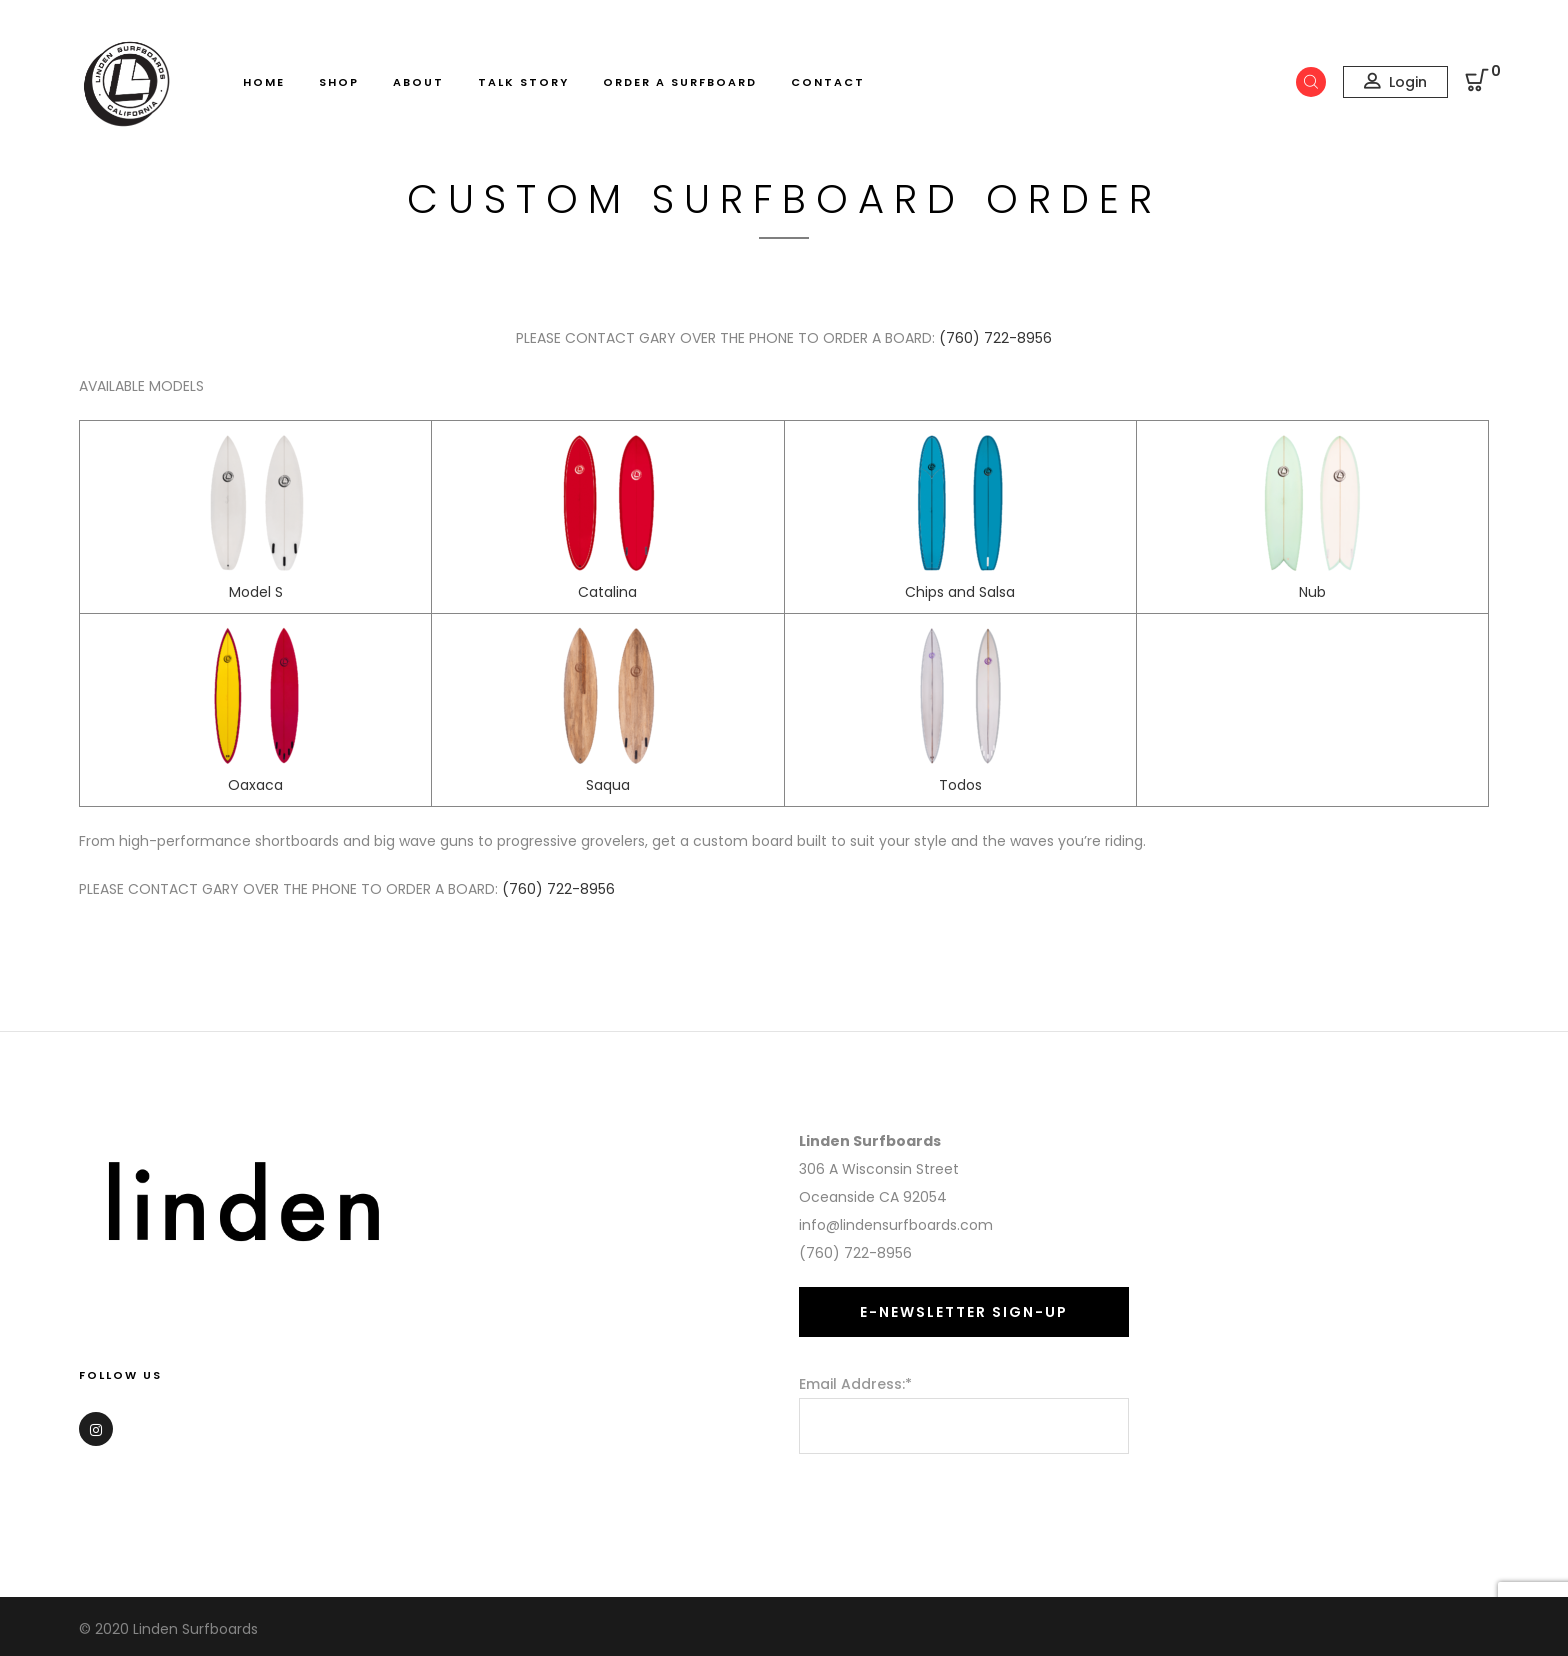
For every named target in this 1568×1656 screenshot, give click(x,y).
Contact (828, 82)
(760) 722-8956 (995, 338)
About (418, 82)
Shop (339, 82)
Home (264, 82)
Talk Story (523, 82)
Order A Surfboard (680, 82)
